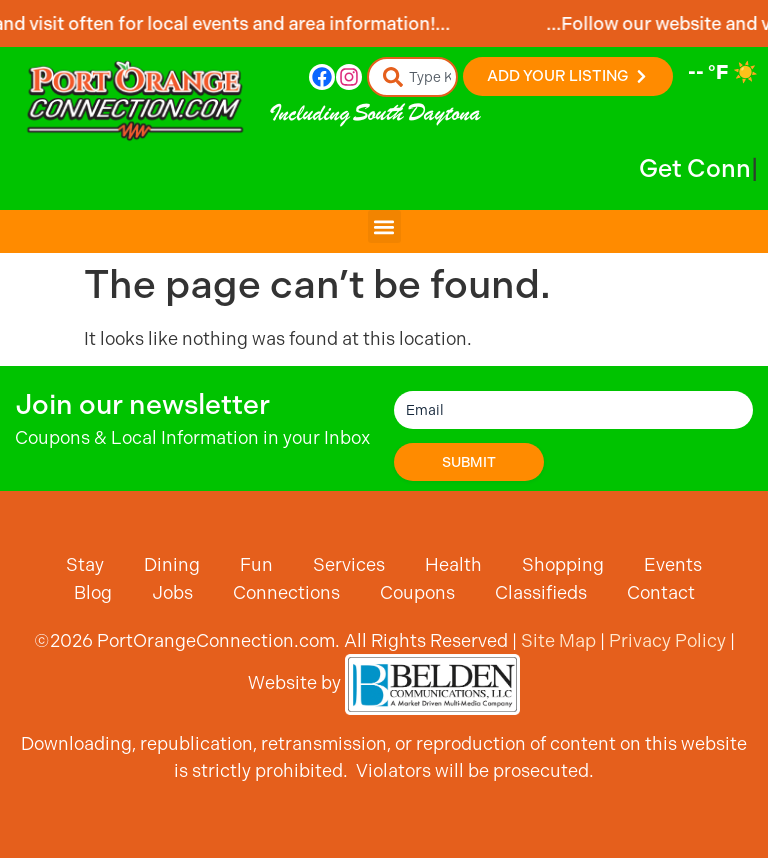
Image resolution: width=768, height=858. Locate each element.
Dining (172, 564)
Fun (256, 564)
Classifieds (541, 592)
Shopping (563, 564)
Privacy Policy (667, 640)
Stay (85, 564)
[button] (384, 226)
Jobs (172, 592)
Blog (93, 592)
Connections (286, 592)
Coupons (417, 592)
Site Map (558, 640)
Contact (661, 592)
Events (673, 564)
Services (349, 564)
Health (453, 564)
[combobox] (413, 77)
